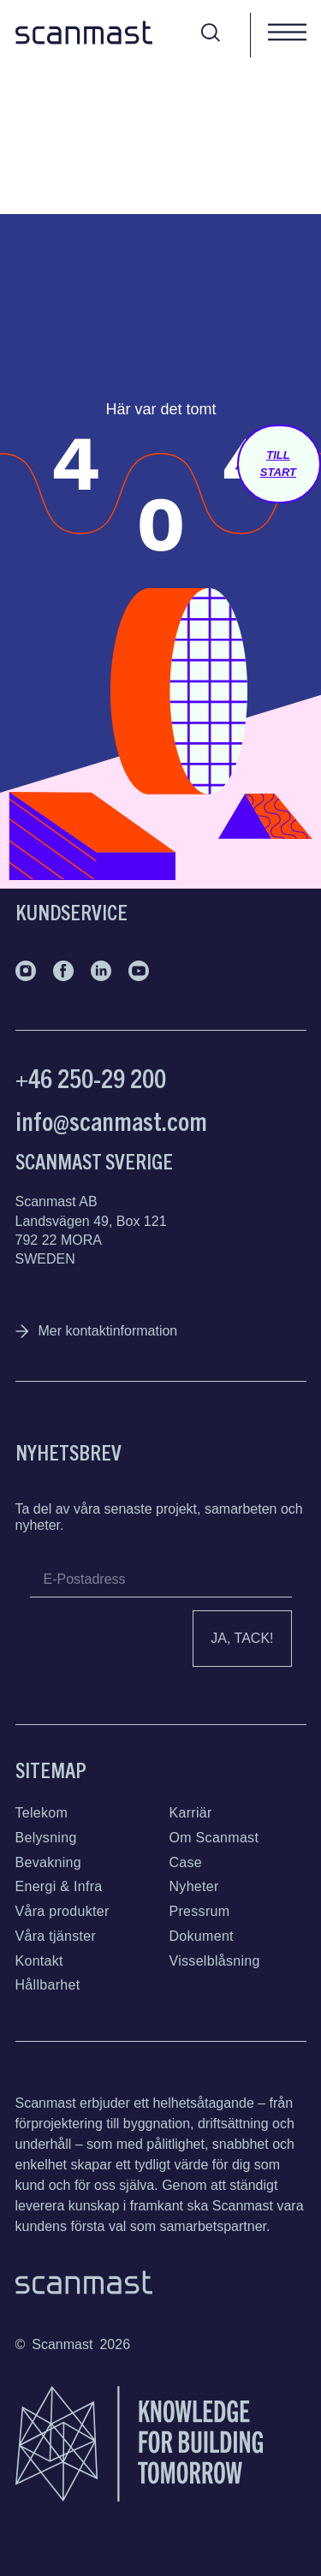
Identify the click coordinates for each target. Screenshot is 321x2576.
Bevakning (48, 1862)
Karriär (190, 1813)
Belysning (46, 1837)
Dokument (201, 1936)
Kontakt (39, 1961)
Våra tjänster (56, 1936)
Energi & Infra (59, 1886)
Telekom (41, 1813)
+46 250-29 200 (90, 1077)
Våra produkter (62, 1911)
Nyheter (194, 1886)
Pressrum (199, 1911)
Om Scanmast (214, 1837)
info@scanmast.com (111, 1120)
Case (186, 1862)
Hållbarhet (47, 1985)
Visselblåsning (214, 1961)
